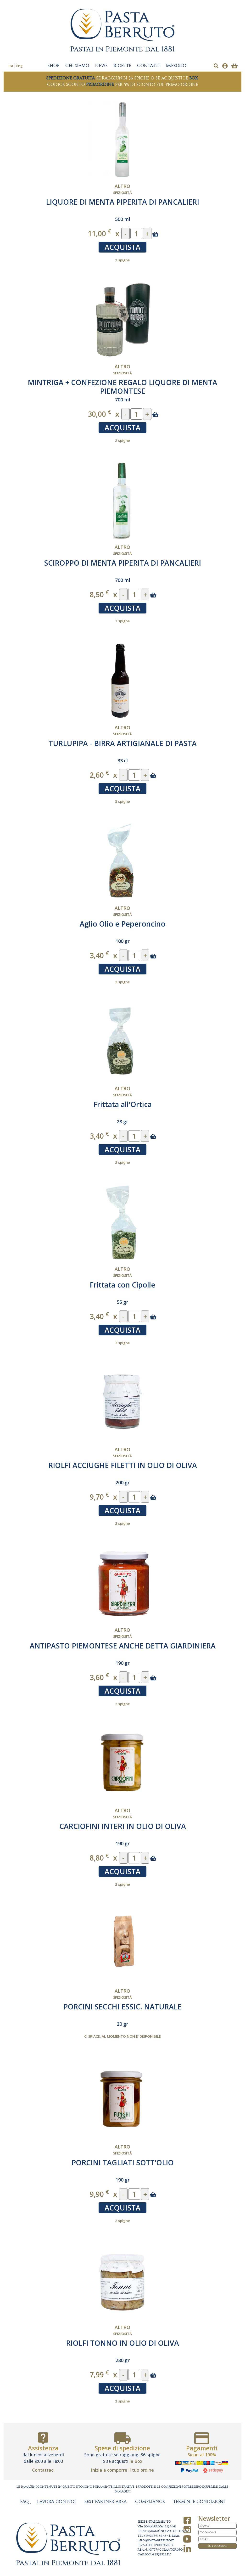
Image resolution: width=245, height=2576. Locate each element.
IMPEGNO (176, 66)
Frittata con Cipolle (122, 1285)
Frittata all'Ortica (122, 1104)
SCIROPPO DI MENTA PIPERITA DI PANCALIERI (122, 563)
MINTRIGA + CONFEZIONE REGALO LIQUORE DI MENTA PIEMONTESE (122, 386)
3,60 (99, 1677)
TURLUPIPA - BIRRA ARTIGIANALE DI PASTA (123, 743)
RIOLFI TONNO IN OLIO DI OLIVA (122, 2343)
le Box (135, 2461)
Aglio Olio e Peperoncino (122, 924)
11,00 (99, 233)
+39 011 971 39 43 (155, 2535)
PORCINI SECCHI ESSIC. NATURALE (122, 2007)
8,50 (99, 594)
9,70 (99, 1496)
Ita (10, 65)
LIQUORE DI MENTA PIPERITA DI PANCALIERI (122, 202)
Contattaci (43, 2470)
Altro (122, 186)
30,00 (99, 414)
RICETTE (122, 66)
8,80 (99, 1857)
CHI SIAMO (77, 66)
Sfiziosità (122, 192)
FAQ (24, 2502)
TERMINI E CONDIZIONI (199, 2502)
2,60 (99, 775)
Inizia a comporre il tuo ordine (122, 2470)
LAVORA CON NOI (56, 2502)
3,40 (99, 955)
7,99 (99, 2374)
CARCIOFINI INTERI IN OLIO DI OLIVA (122, 1826)
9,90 (99, 2194)
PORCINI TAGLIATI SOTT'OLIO (123, 2162)
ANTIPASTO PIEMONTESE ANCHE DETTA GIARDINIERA (123, 1646)
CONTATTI (148, 66)
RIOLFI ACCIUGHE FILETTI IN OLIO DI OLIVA (122, 1465)
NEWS (101, 66)
